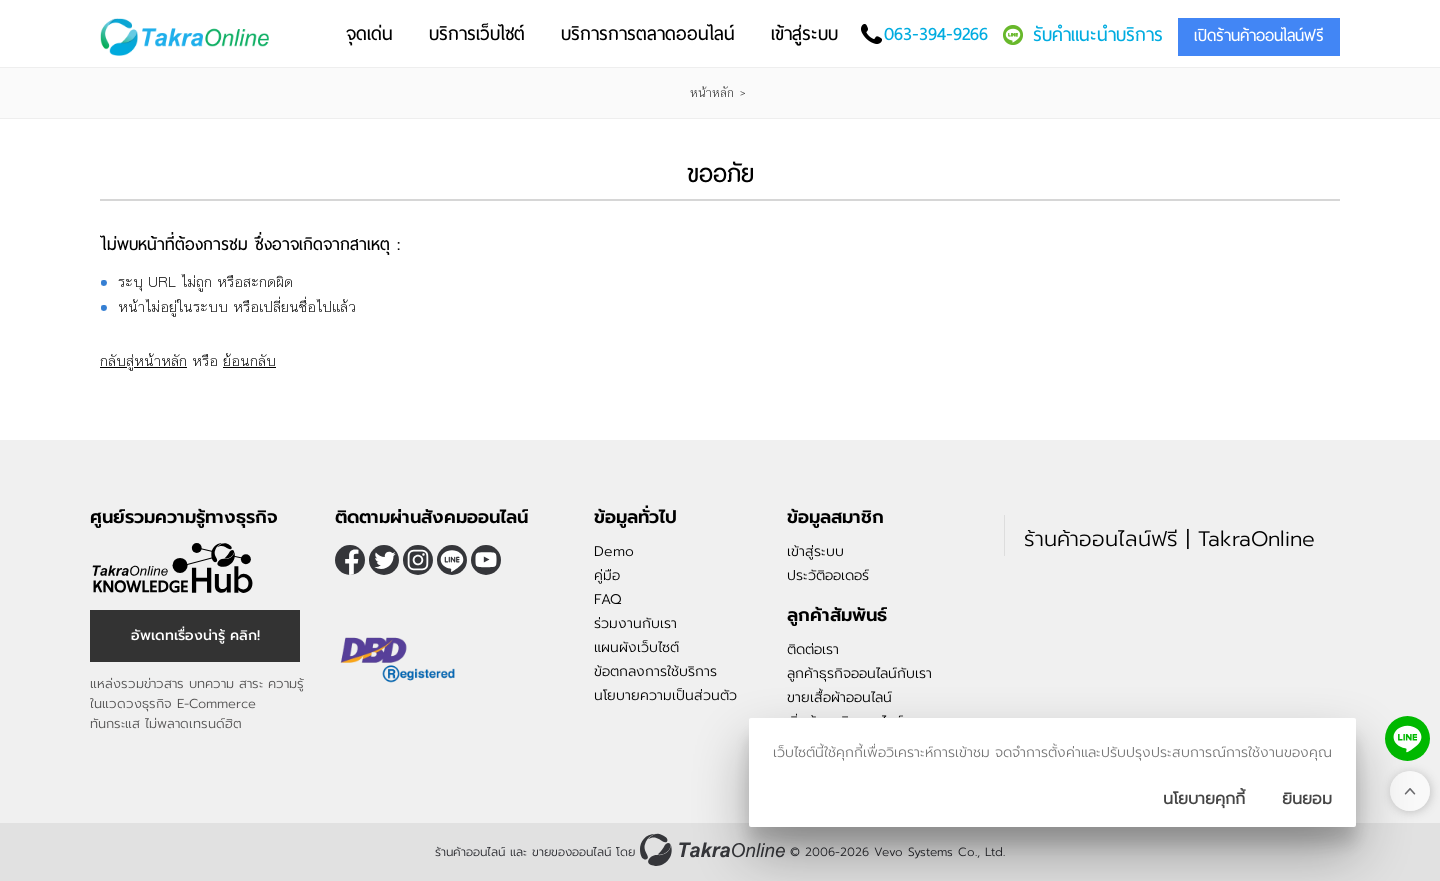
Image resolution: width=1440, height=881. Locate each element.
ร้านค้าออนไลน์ (470, 852)
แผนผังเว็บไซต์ (636, 647)
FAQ (607, 599)
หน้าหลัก (712, 93)
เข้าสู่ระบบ (815, 551)
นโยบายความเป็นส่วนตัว (665, 695)
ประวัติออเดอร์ (828, 575)
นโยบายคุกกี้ (1204, 799)
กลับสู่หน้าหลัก (143, 360)
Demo (614, 551)
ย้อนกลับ (249, 360)
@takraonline (452, 560)
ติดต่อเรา (813, 649)
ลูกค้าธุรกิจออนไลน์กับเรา (859, 673)
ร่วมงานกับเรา (635, 623)
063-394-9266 (936, 33)
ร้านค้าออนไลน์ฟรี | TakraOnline (1169, 539)
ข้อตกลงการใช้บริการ (655, 671)
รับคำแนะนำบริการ (1098, 34)
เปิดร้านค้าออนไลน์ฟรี (1259, 35)
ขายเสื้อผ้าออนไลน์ (839, 697)
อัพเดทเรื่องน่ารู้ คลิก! (195, 635)
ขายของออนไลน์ (571, 852)
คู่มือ (607, 575)
